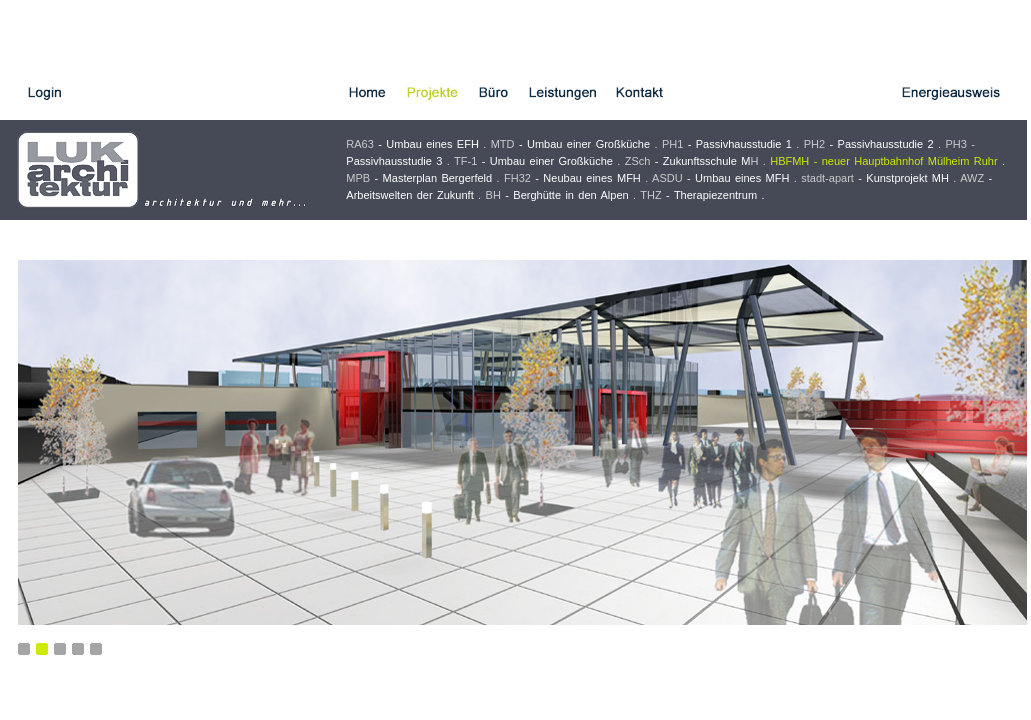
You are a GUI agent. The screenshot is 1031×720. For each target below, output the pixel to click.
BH (557, 195)
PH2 (869, 144)
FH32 (572, 178)
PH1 (727, 144)
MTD (570, 144)
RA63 (412, 144)
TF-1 (533, 161)
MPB (419, 178)
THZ (698, 195)
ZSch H (692, 161)
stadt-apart (875, 178)
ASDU (720, 178)
